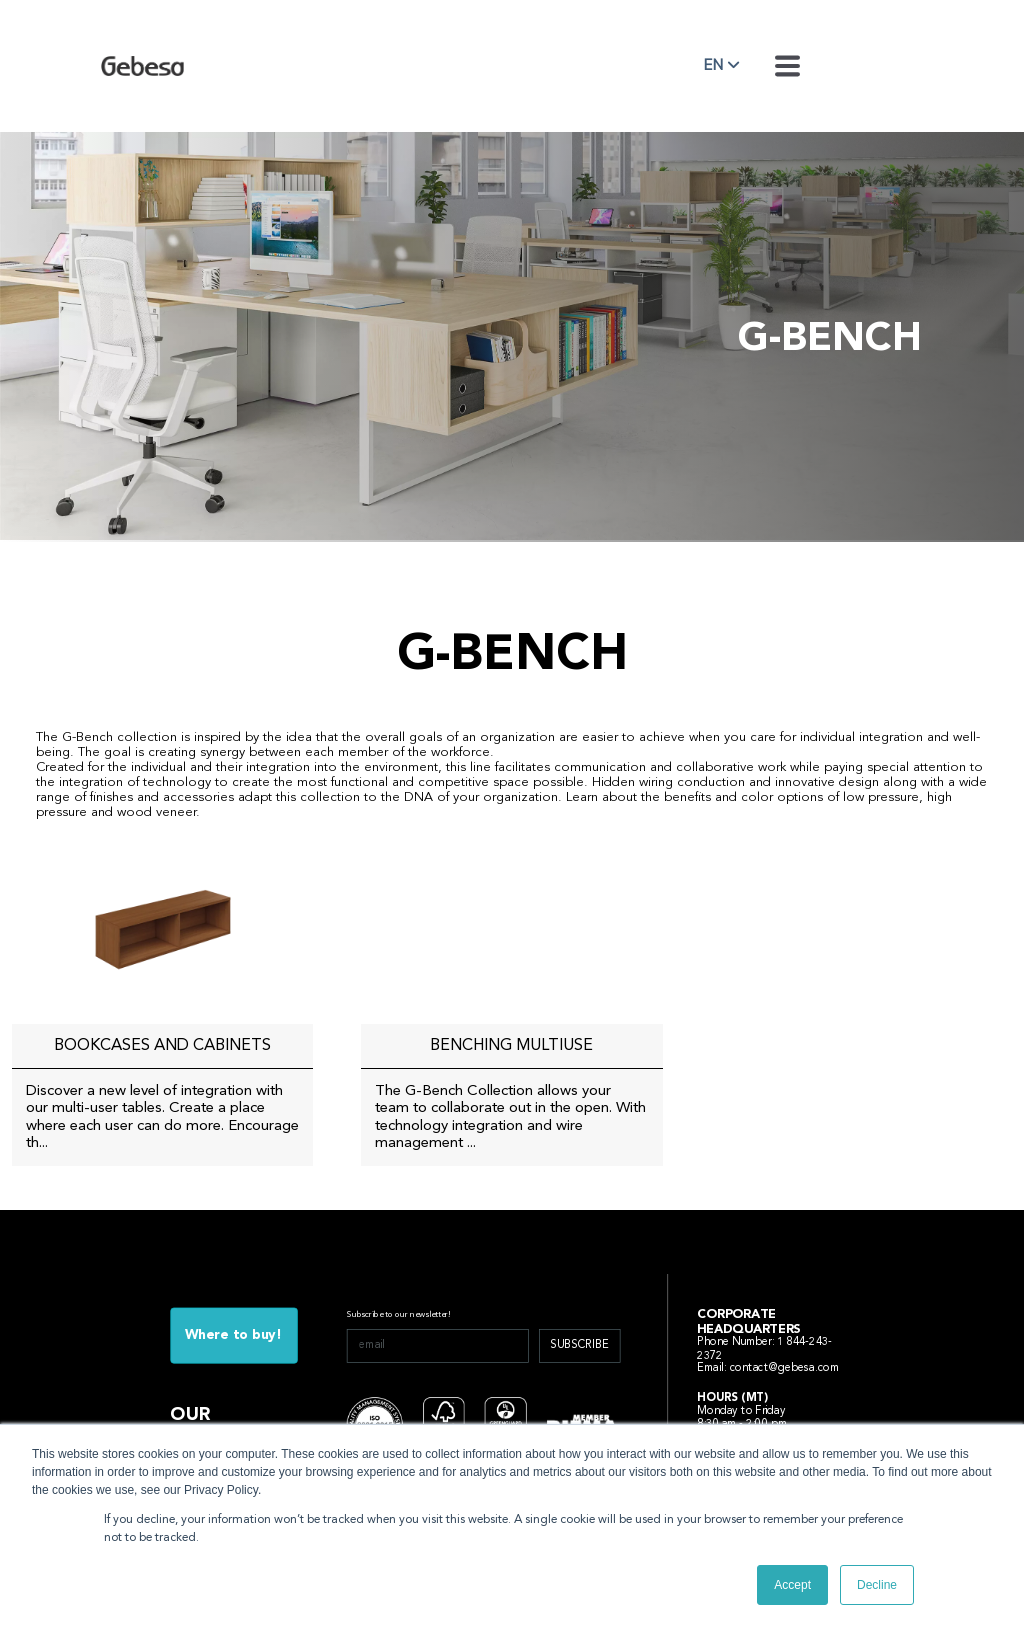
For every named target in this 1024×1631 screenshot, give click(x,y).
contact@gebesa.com (785, 1368)
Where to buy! (234, 1335)
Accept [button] (792, 1585)
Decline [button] (877, 1585)
